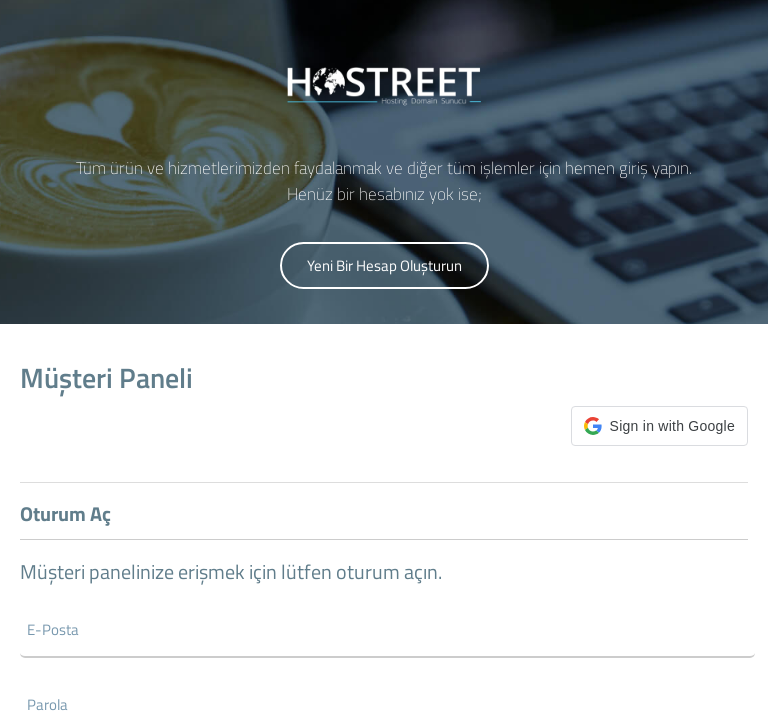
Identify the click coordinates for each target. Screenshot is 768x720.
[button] (659, 426)
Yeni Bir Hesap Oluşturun (384, 265)
